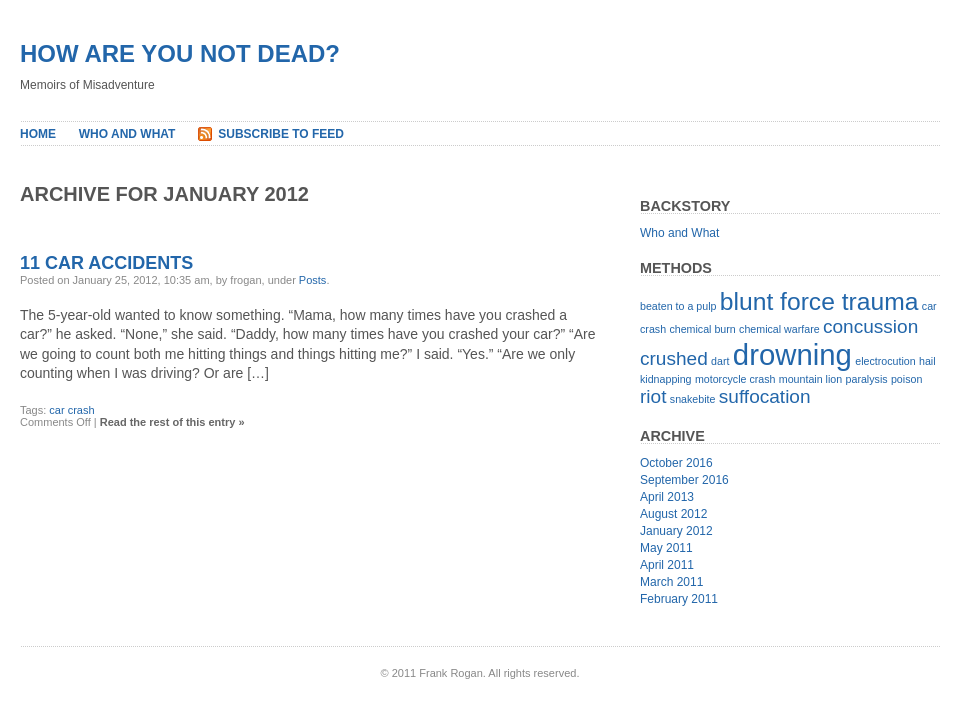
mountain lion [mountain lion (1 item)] (810, 379)
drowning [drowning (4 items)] (792, 354)
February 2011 (679, 599)
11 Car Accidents (106, 263)
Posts (313, 280)
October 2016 (676, 463)
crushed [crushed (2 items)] (674, 358)
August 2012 (673, 514)
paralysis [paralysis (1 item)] (867, 379)
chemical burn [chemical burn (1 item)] (702, 329)
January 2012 (676, 531)
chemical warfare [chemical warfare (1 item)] (779, 329)
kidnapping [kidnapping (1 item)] (666, 379)
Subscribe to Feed (281, 134)
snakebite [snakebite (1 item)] (693, 399)
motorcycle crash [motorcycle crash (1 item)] (735, 379)
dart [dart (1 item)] (720, 361)
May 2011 (666, 548)
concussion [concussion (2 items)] (870, 326)
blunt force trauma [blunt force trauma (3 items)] (819, 301)
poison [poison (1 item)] (906, 379)
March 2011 (671, 582)
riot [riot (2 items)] (653, 396)
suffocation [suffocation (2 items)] (765, 396)
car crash (71, 410)
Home (38, 134)
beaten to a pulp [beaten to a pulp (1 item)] (678, 306)
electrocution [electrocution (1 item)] (885, 361)
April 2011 (667, 565)
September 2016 (684, 480)
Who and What (127, 134)
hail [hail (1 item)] (927, 361)
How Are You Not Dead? (180, 53)
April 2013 (667, 497)
